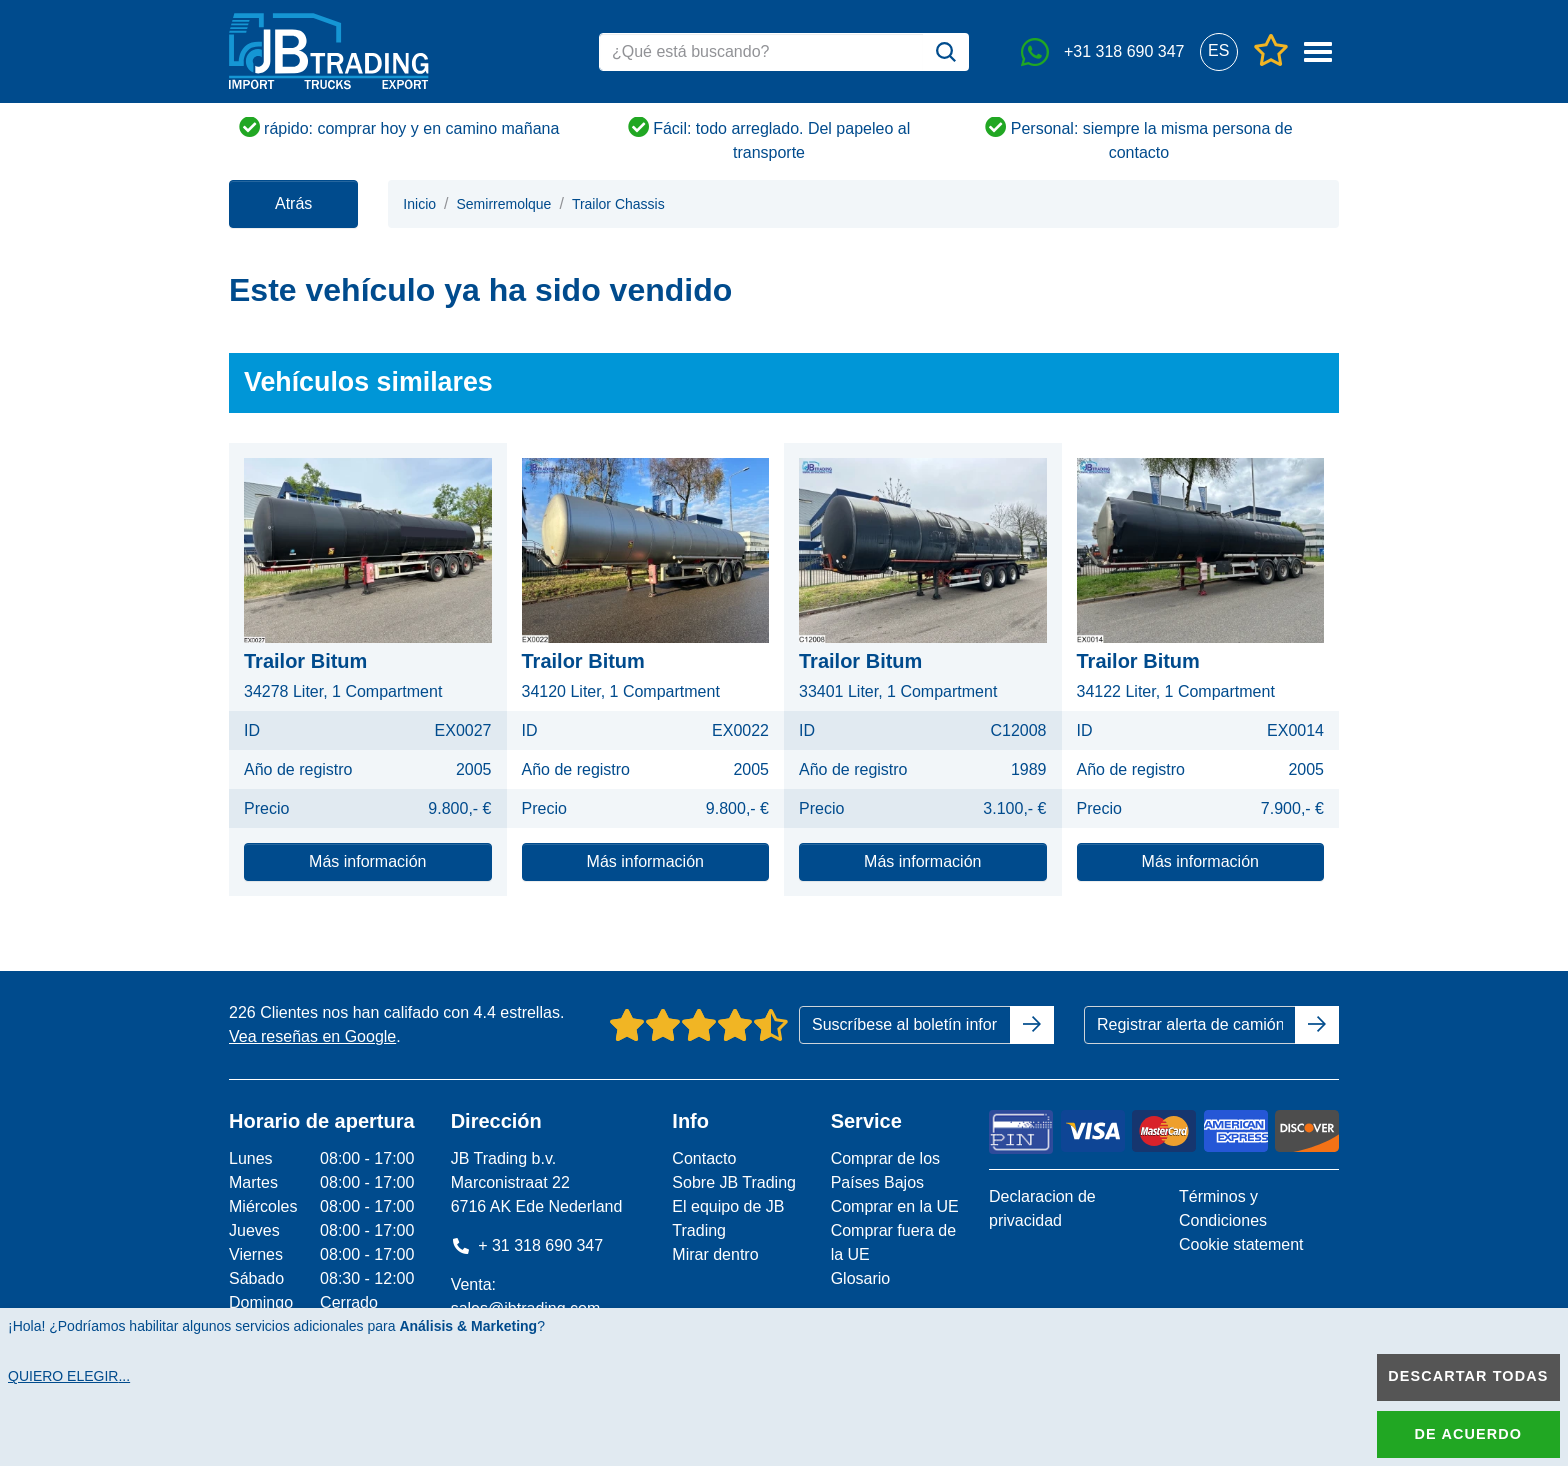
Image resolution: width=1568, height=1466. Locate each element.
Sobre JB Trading (734, 1182)
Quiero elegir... (69, 1376)
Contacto (704, 1158)
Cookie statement (1241, 1244)
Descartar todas (1468, 1376)
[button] (1218, 51)
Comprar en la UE (895, 1206)
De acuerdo (1468, 1434)
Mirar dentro (715, 1254)
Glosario (861, 1278)
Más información (367, 861)
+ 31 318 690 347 (527, 1245)
